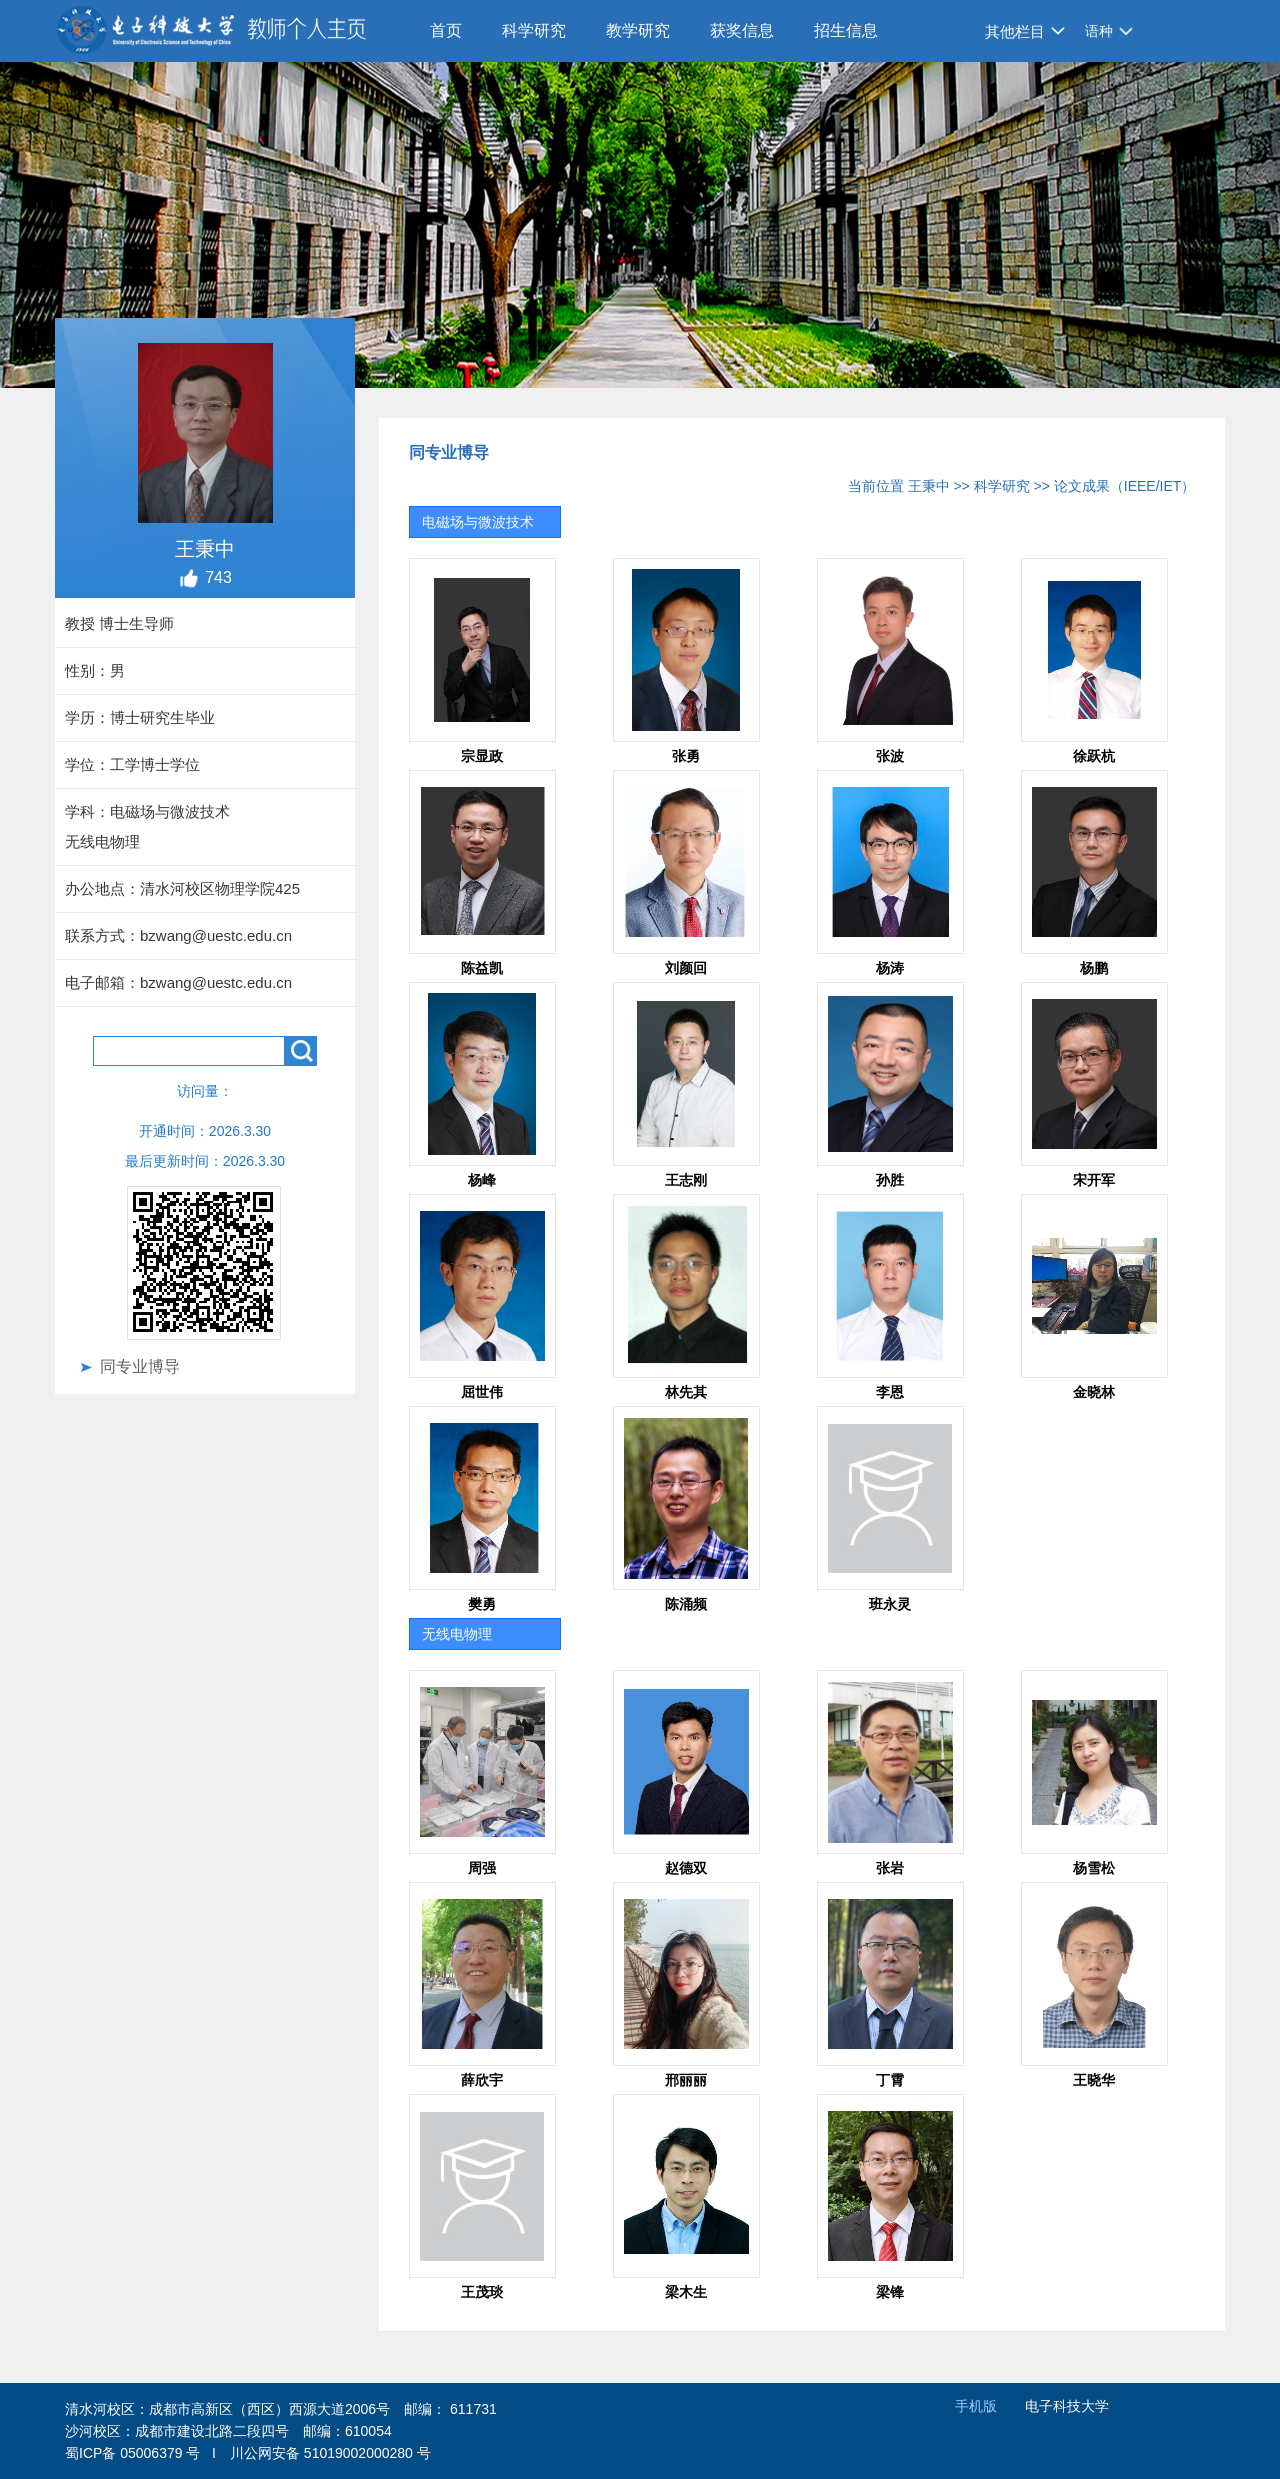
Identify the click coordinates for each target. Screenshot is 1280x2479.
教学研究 (638, 30)
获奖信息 (742, 30)
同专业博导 (140, 1366)
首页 (446, 30)
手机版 (976, 2406)
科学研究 (534, 30)
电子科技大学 (1067, 2406)
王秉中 (929, 486)
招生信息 (846, 30)
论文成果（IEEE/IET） (1125, 486)
